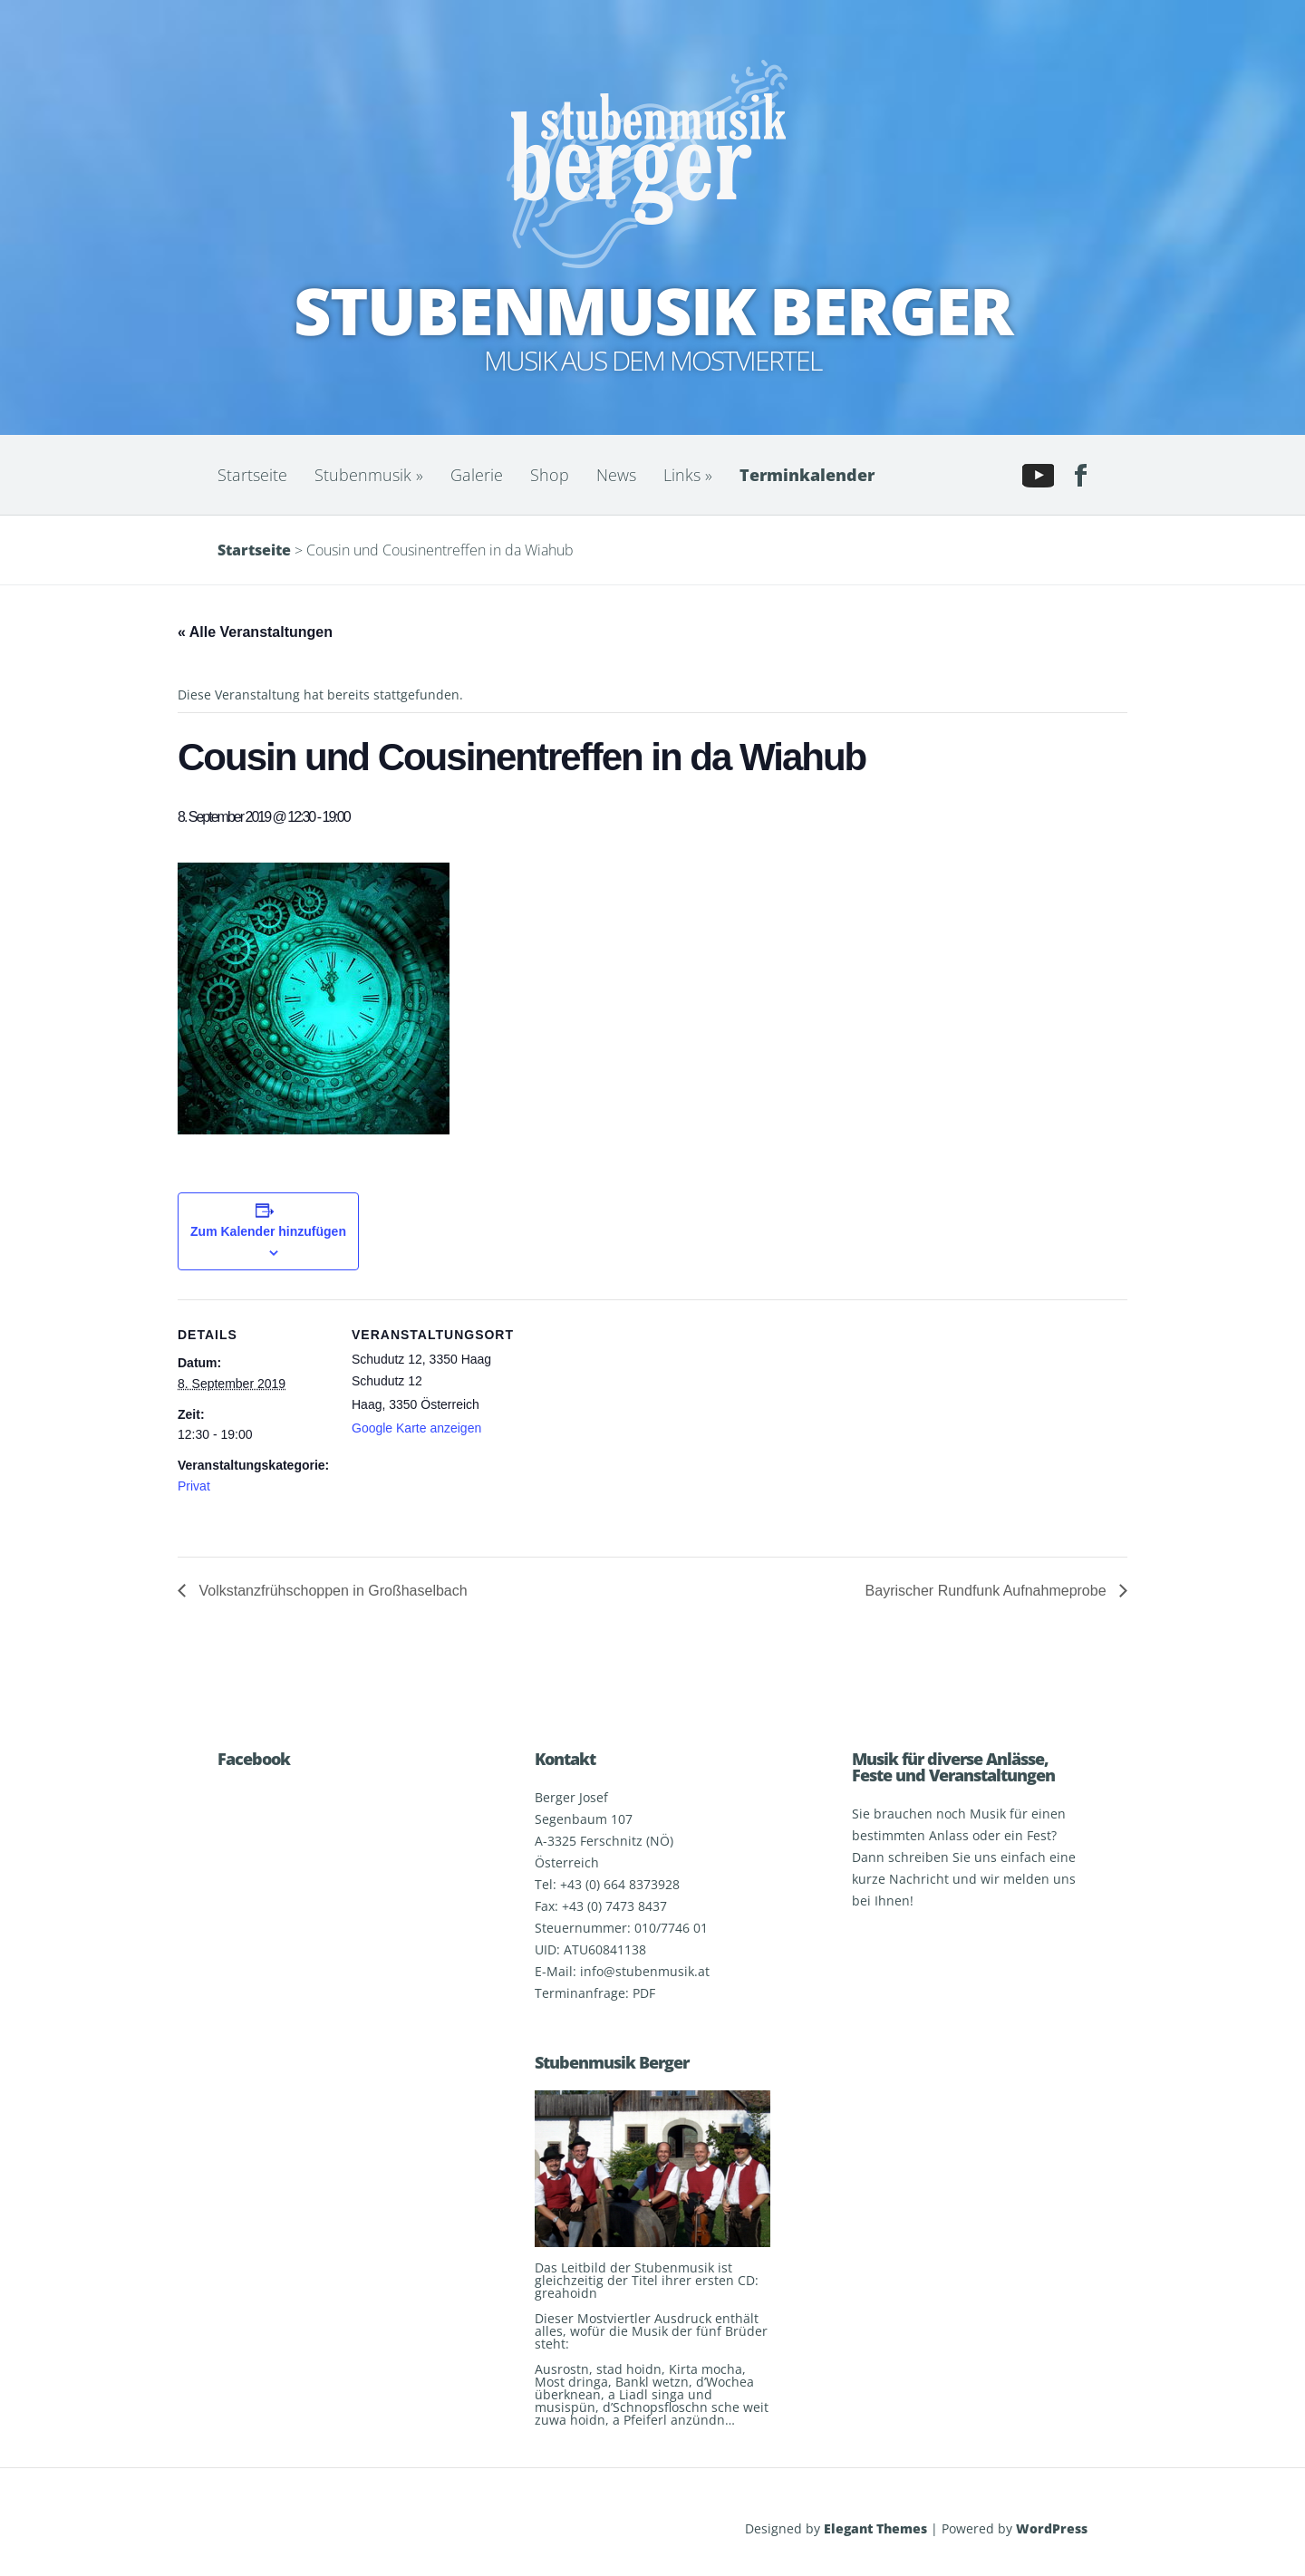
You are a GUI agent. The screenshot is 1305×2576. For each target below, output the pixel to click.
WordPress (1052, 2528)
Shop (549, 475)
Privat (194, 1486)
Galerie (476, 475)
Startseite (252, 475)
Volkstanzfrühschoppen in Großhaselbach (331, 1590)
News (616, 475)
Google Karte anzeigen (416, 1428)
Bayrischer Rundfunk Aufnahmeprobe (987, 1590)
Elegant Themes (875, 2528)
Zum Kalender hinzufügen (268, 1231)
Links (687, 475)
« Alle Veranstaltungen (255, 632)
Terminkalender (807, 475)
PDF (644, 1993)
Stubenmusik (368, 475)
